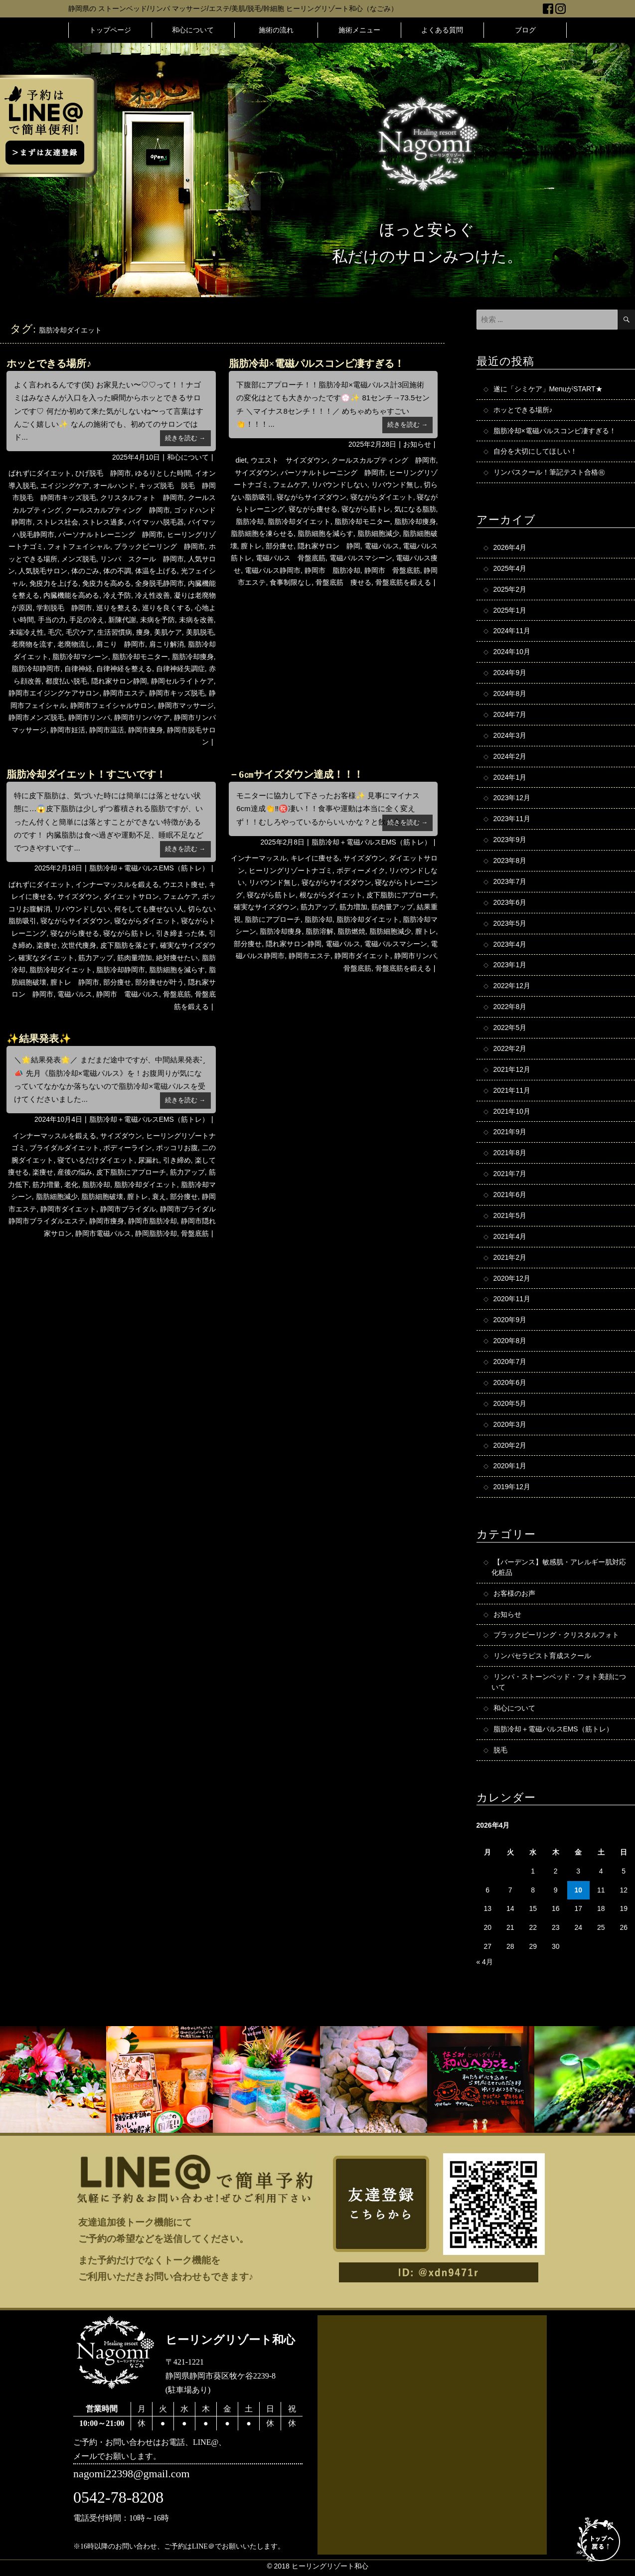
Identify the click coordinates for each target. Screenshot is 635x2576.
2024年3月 (510, 736)
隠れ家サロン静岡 (119, 681)
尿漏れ (148, 1160)
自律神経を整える (124, 669)
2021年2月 (510, 1260)
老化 (71, 1185)
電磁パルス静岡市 (273, 570)
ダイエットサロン (131, 896)
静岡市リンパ (89, 717)
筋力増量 (46, 1185)
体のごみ (85, 571)
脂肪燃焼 (351, 931)
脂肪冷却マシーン (80, 657)
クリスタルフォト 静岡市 (142, 498)
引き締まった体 (180, 933)
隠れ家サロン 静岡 (329, 546)
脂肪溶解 (319, 931)
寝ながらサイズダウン (311, 497)
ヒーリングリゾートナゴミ (290, 870)
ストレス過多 (103, 522)
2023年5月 (510, 925)
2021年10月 (512, 1113)
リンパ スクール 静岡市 (142, 559)
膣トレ (251, 546)
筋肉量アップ (392, 907)
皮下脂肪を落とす (128, 945)
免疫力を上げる (53, 583)
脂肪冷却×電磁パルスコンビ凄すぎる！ (316, 363)
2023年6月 (510, 904)
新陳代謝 (122, 620)
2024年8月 (510, 694)
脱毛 (500, 1753)
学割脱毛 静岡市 (64, 608)
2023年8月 (510, 862)
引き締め (177, 1160)
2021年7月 (510, 1176)
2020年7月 (510, 1365)
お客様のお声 (514, 1596)
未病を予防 (157, 620)
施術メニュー (359, 30)
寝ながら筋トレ (365, 509)
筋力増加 (353, 907)
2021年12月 (512, 1071)
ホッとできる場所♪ (48, 363)
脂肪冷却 (250, 521)
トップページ (110, 30)
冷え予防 (117, 595)
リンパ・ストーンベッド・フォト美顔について (558, 1685)
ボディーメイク (360, 870)
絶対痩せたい (177, 958)
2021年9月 (510, 1134)
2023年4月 (510, 946)
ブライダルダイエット (64, 1148)
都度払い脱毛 (66, 681)
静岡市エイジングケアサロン (53, 693)
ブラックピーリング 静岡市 (159, 546)
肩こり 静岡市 (120, 644)
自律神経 (78, 669)
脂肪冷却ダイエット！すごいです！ (86, 774)
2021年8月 (510, 1155)
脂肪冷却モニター (140, 657)
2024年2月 (510, 757)
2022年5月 (510, 1029)
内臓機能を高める (71, 595)
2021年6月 (510, 1197)
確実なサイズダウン (265, 907)
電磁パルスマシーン (360, 558)
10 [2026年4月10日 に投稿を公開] (578, 1894)
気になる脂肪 (415, 509)
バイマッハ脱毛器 (156, 522)
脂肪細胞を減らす (325, 533)
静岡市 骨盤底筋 (392, 570)
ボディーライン (127, 1148)
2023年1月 (510, 967)
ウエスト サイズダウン (289, 460)
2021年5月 (510, 1218)
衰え (159, 1197)
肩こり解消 (166, 644)
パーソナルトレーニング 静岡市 (110, 534)
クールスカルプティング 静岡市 (117, 510)
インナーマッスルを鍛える (117, 884)
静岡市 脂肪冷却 (332, 570)
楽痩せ (46, 945)
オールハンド (114, 486)
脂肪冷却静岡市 (35, 669)
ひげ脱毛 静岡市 (103, 473)
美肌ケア (168, 632)
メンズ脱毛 (78, 559)
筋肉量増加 (134, 958)
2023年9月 (510, 841)
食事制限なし (291, 582)
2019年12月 (512, 1490)
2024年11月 (512, 632)
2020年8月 (510, 1344)
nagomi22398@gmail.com (131, 2477)
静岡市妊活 (67, 730)
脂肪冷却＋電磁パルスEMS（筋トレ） (149, 868)
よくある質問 (442, 30)
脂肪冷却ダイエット (299, 521)
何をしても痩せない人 (149, 909)
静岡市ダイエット (362, 956)
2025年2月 (510, 590)
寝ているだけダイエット (95, 1160)
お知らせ (417, 444)
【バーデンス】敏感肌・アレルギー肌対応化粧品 (558, 1570)
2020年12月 (512, 1281)
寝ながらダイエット (381, 497)
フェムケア (290, 485)
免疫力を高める (106, 583)
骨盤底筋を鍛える (403, 582)
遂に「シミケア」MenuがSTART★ (548, 389)
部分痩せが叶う (159, 982)
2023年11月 (512, 820)
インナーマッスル (259, 858)
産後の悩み (74, 1172)
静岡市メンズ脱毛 (36, 717)
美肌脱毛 (200, 632)
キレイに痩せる (315, 858)
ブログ (525, 30)
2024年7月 (510, 715)
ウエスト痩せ (184, 884)
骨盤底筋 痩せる (343, 582)
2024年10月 (512, 653)
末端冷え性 (26, 632)
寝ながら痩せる (313, 509)
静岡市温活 (106, 730)
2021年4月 (510, 1239)
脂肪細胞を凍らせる (262, 533)
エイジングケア (64, 486)
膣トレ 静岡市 (74, 982)
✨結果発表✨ (38, 1038)
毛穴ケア (80, 632)
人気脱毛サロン (42, 571)
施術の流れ (276, 30)
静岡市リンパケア (142, 717)
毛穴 (55, 632)
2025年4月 (510, 569)
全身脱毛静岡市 (159, 583)
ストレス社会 (57, 522)
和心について (193, 30)
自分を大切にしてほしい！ (535, 452)
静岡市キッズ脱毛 (177, 693)
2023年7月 (510, 883)
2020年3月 (510, 1427)
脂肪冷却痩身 (193, 657)
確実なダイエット (46, 958)
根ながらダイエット (331, 895)
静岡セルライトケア (182, 681)
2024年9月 (510, 674)
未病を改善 (196, 620)
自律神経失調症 (180, 669)
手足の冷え (86, 620)
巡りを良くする (166, 608)
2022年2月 (510, 1050)
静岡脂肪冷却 (156, 1233)
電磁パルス (381, 546)
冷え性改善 (152, 595)
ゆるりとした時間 (163, 473)
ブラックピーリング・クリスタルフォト (556, 1638)
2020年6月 (510, 1385)
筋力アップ (95, 958)
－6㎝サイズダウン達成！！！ (296, 774)
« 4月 (484, 1965)
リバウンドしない (339, 485)
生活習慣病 (114, 632)
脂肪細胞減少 (378, 533)
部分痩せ (280, 546)
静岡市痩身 (145, 730)
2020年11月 (512, 1302)
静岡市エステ (124, 693)
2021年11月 (512, 1092)
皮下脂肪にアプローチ (401, 895)
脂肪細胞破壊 (102, 1197)
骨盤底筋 (177, 994)
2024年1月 (510, 778)
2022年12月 (512, 988)
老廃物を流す (32, 644)
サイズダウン (256, 473)
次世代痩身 (78, 945)
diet (241, 460)
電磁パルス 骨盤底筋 (290, 558)
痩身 (143, 632)
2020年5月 (510, 1406)
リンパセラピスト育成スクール (542, 1659)
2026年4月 (510, 548)
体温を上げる (156, 571)
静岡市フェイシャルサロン (112, 705)
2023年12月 (512, 799)
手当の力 (52, 620)
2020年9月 (510, 1323)
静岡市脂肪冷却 (152, 1221)
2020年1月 (510, 1469)
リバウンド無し (395, 485)
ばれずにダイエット (39, 473)
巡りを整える (117, 608)
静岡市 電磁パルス (127, 994)
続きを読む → (185, 438)
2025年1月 (510, 611)
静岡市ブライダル (128, 1209)
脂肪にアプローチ (273, 919)
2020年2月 (510, 1448)
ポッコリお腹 (177, 1148)
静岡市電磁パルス (103, 1233)
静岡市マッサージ (186, 705)
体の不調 (117, 571)
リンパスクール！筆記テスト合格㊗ (549, 473)
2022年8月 (510, 1009)
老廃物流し (74, 644)
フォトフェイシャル (78, 546)
